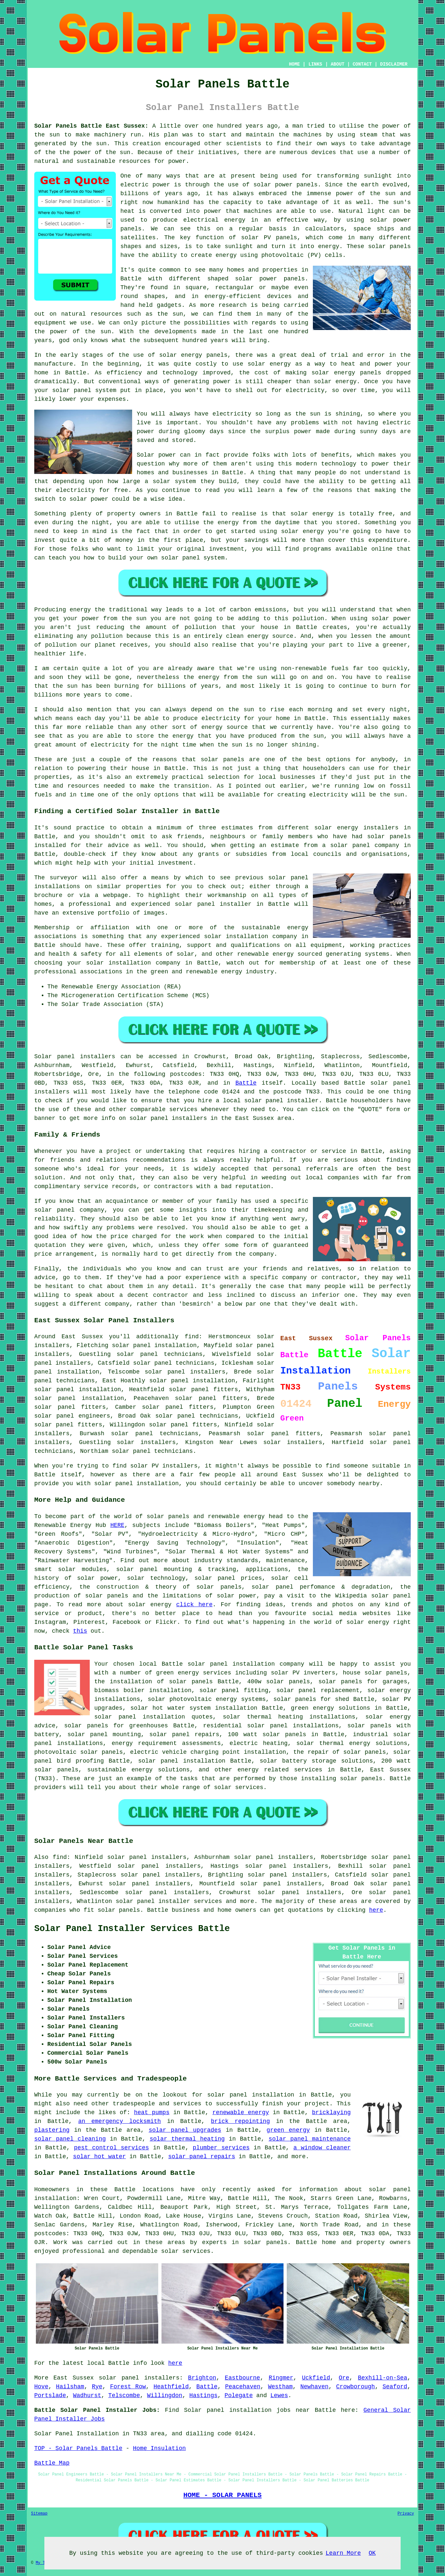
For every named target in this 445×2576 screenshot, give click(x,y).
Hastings (203, 2395)
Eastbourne (242, 2378)
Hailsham (70, 2386)
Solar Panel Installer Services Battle (132, 1929)
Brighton (202, 2378)
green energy (288, 2130)
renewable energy (240, 2112)
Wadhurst (87, 2395)
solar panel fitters (203, 1389)
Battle (245, 1083)
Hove (41, 2386)
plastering (51, 2130)
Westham (280, 2386)
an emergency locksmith (119, 2121)
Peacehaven (242, 2386)
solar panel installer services (169, 1901)
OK (372, 2553)
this (80, 1631)
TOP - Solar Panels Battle (78, 2448)
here (376, 1910)
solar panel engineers (72, 1416)
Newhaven (314, 2386)
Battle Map (51, 2463)
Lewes (279, 2395)
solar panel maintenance (310, 2139)
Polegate (238, 2395)
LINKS (315, 64)
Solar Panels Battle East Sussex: (91, 126)
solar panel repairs (201, 2156)
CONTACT (362, 64)
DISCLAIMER (393, 64)
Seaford (395, 2386)
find (60, 1857)
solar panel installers (139, 2378)
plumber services (221, 2147)
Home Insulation (159, 2448)
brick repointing (240, 2121)
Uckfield (316, 2378)
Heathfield (171, 2386)
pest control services (111, 2147)
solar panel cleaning (70, 2139)
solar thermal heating (187, 2139)
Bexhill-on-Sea (382, 2378)
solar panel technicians (154, 1433)
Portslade (50, 2395)
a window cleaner (322, 2147)
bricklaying (331, 2112)
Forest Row (128, 2386)
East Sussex (74, 2378)
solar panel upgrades (185, 2130)
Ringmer (281, 2378)
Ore (344, 2378)
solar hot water (99, 2156)
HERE (117, 1525)
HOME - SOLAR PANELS (222, 2495)
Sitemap (39, 2513)
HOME (294, 64)
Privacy (406, 2513)
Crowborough (355, 2386)
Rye (97, 2386)
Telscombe (124, 2395)
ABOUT (338, 64)
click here (194, 1604)
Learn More (343, 2553)
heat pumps (152, 2112)
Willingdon (164, 2395)
